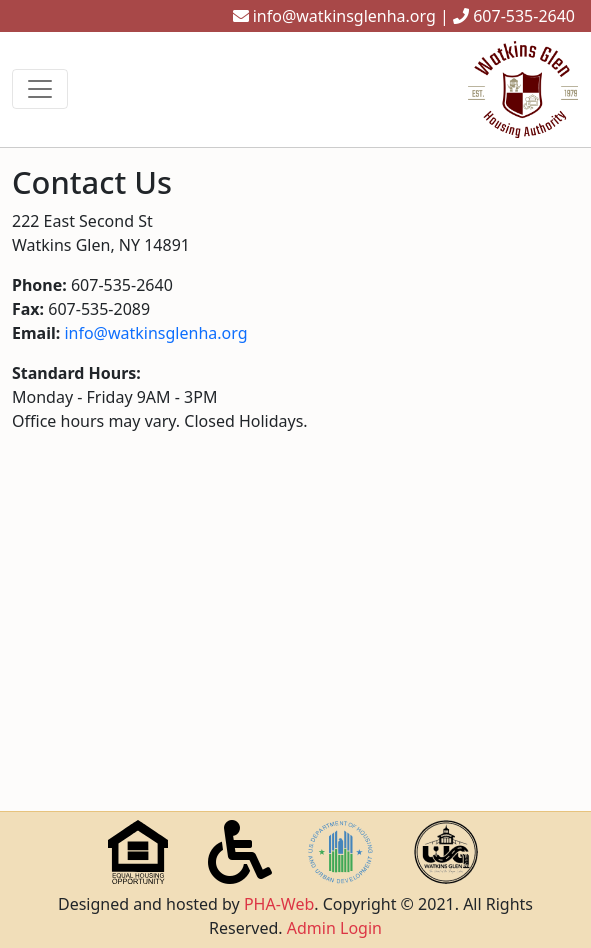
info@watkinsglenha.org (344, 16)
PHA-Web (279, 904)
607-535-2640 (524, 16)
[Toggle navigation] (40, 89)
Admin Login (334, 928)
